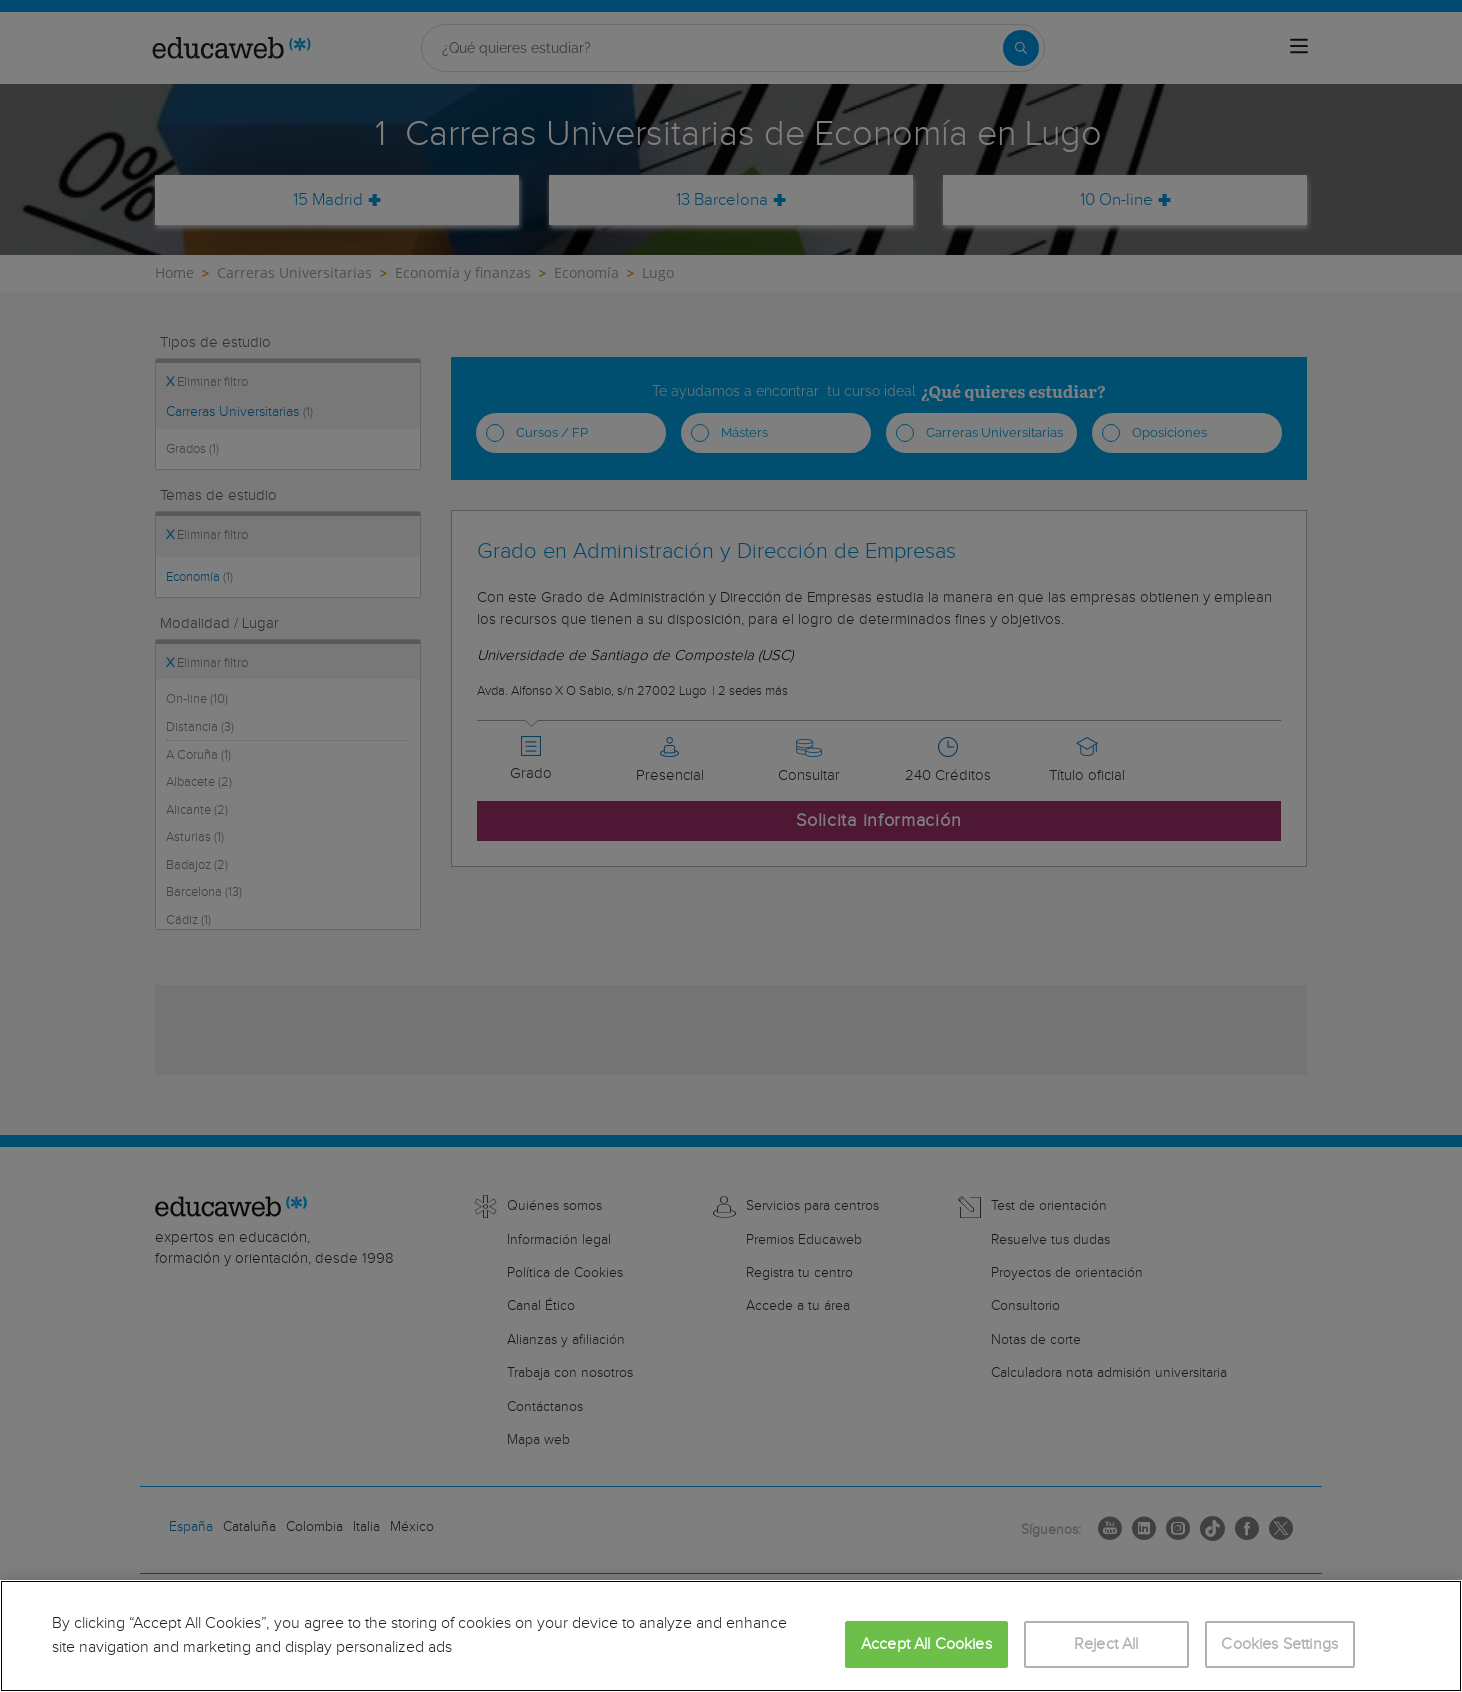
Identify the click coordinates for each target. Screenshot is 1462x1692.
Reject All (1106, 1644)
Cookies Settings (1279, 1644)
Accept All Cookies (926, 1644)
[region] (731, 1636)
